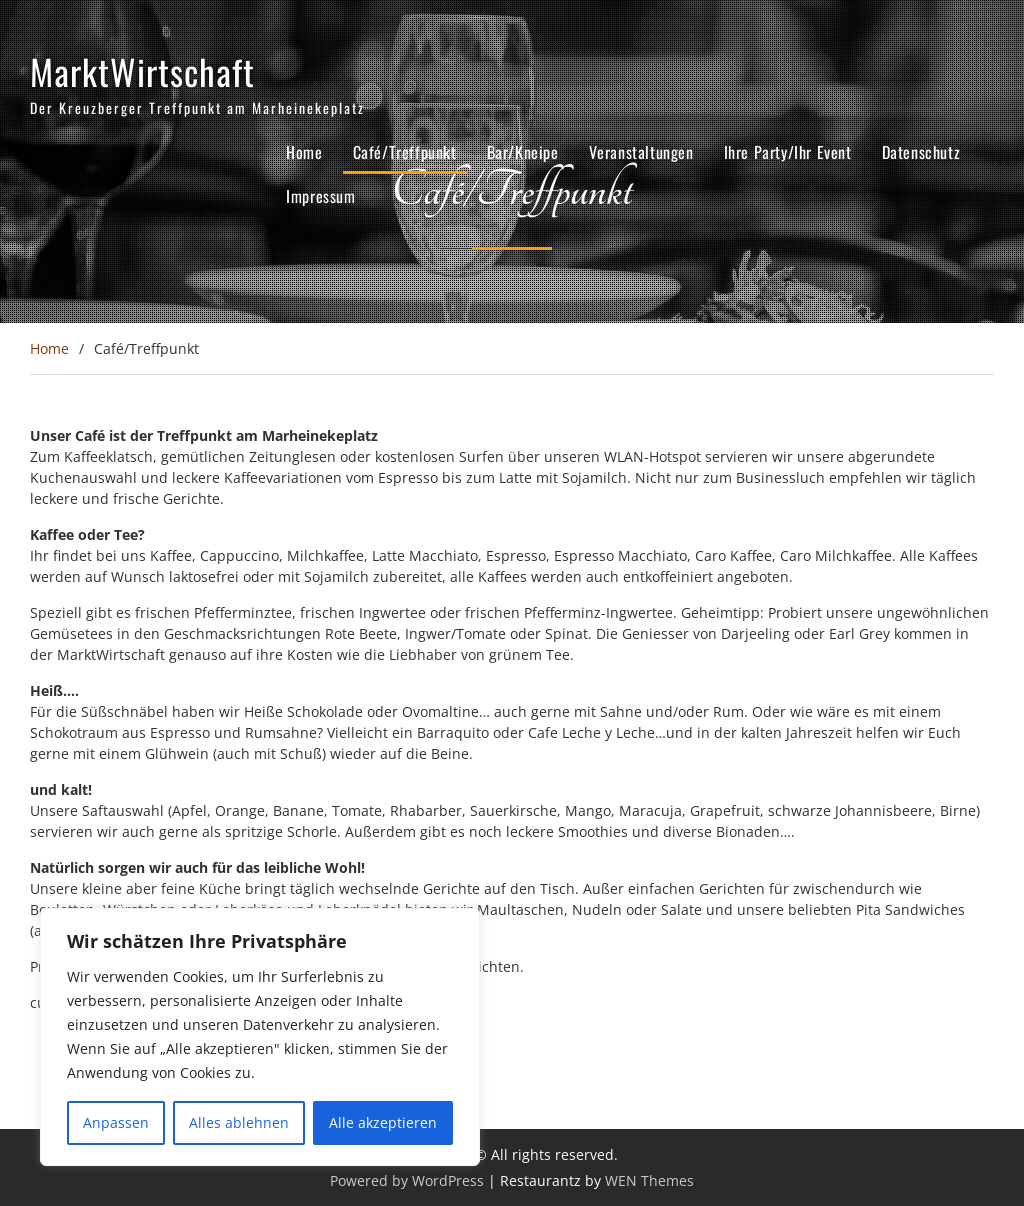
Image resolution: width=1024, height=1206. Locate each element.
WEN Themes (649, 1180)
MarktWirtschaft (142, 71)
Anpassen (116, 1122)
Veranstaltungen (641, 152)
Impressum (320, 196)
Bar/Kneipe (523, 152)
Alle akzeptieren (383, 1122)
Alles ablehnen (239, 1122)
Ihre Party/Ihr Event (788, 152)
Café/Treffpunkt (405, 152)
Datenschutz (921, 152)
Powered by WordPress (407, 1180)
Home (304, 152)
